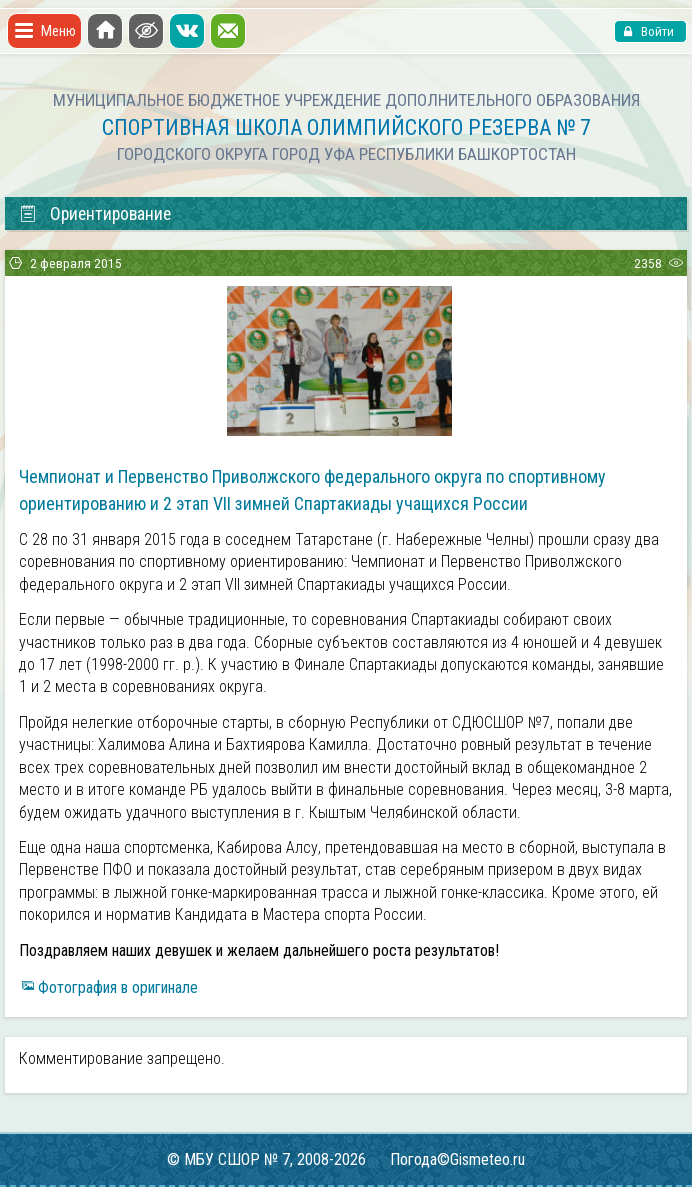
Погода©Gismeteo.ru (457, 1159)
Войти (656, 31)
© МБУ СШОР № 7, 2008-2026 (266, 1159)
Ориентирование (94, 214)
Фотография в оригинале (118, 987)
